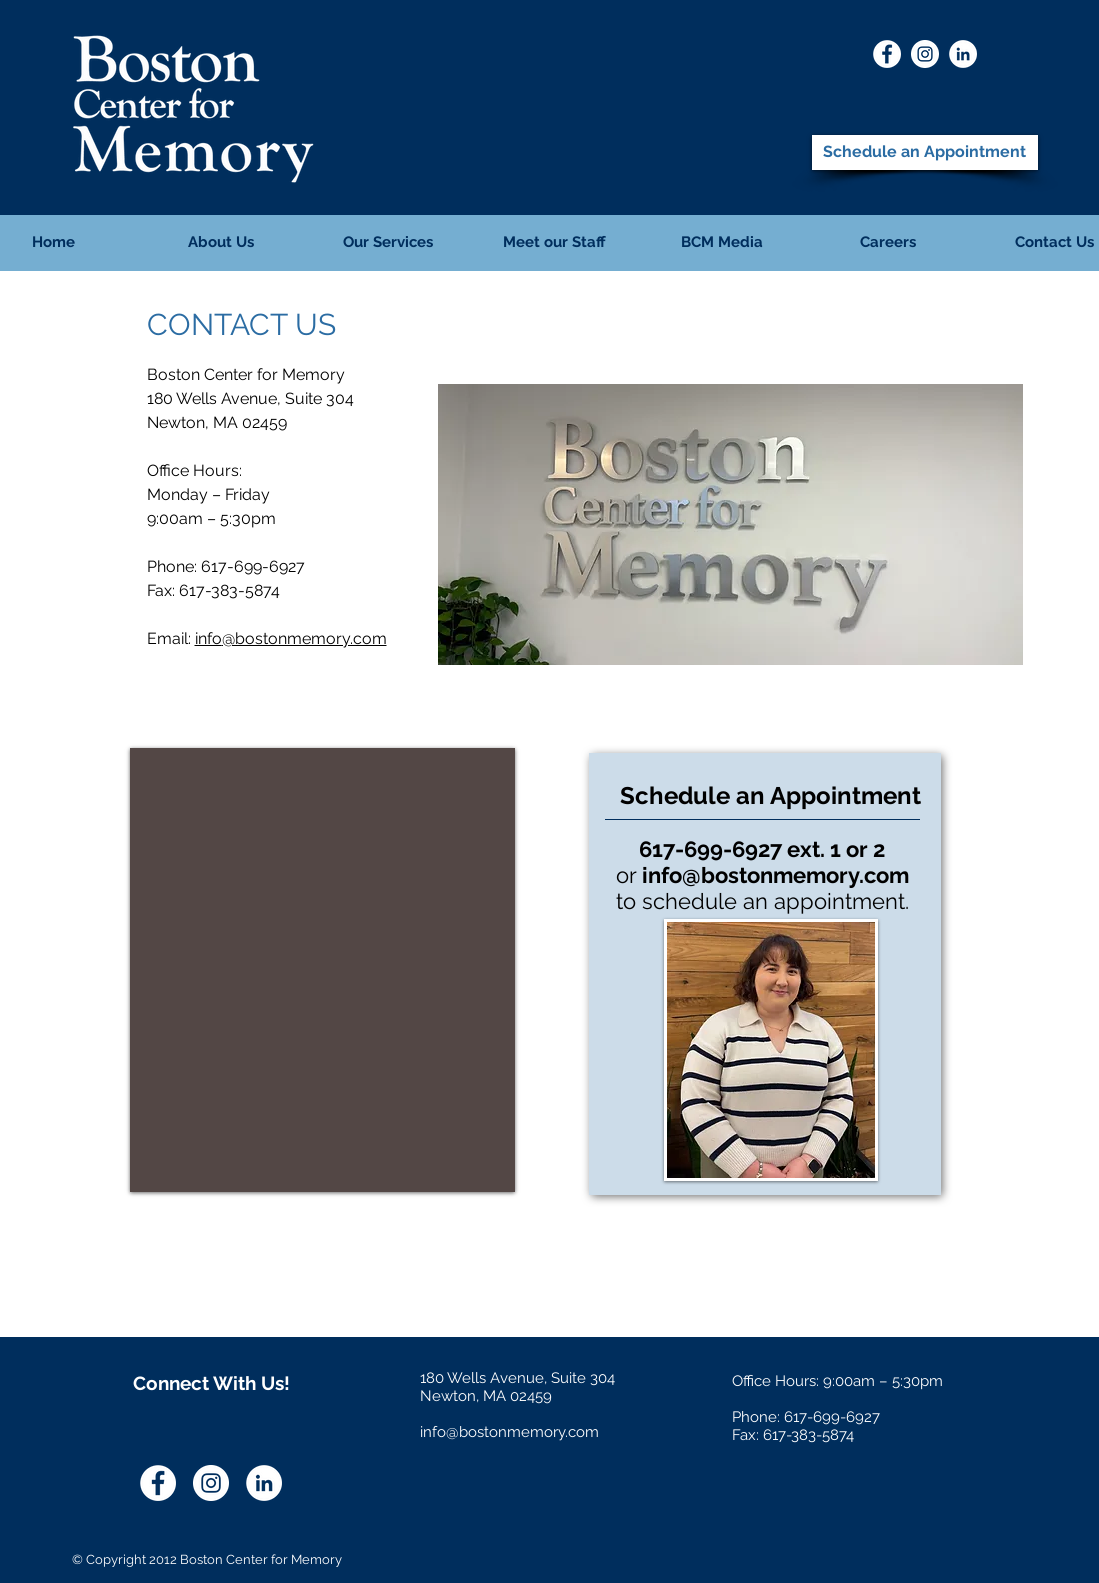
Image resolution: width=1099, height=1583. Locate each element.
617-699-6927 (253, 566)
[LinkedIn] (963, 54)
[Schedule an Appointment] (925, 152)
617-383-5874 (229, 590)
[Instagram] (925, 54)
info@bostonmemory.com (775, 875)
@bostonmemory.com (304, 638)
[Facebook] (887, 54)
